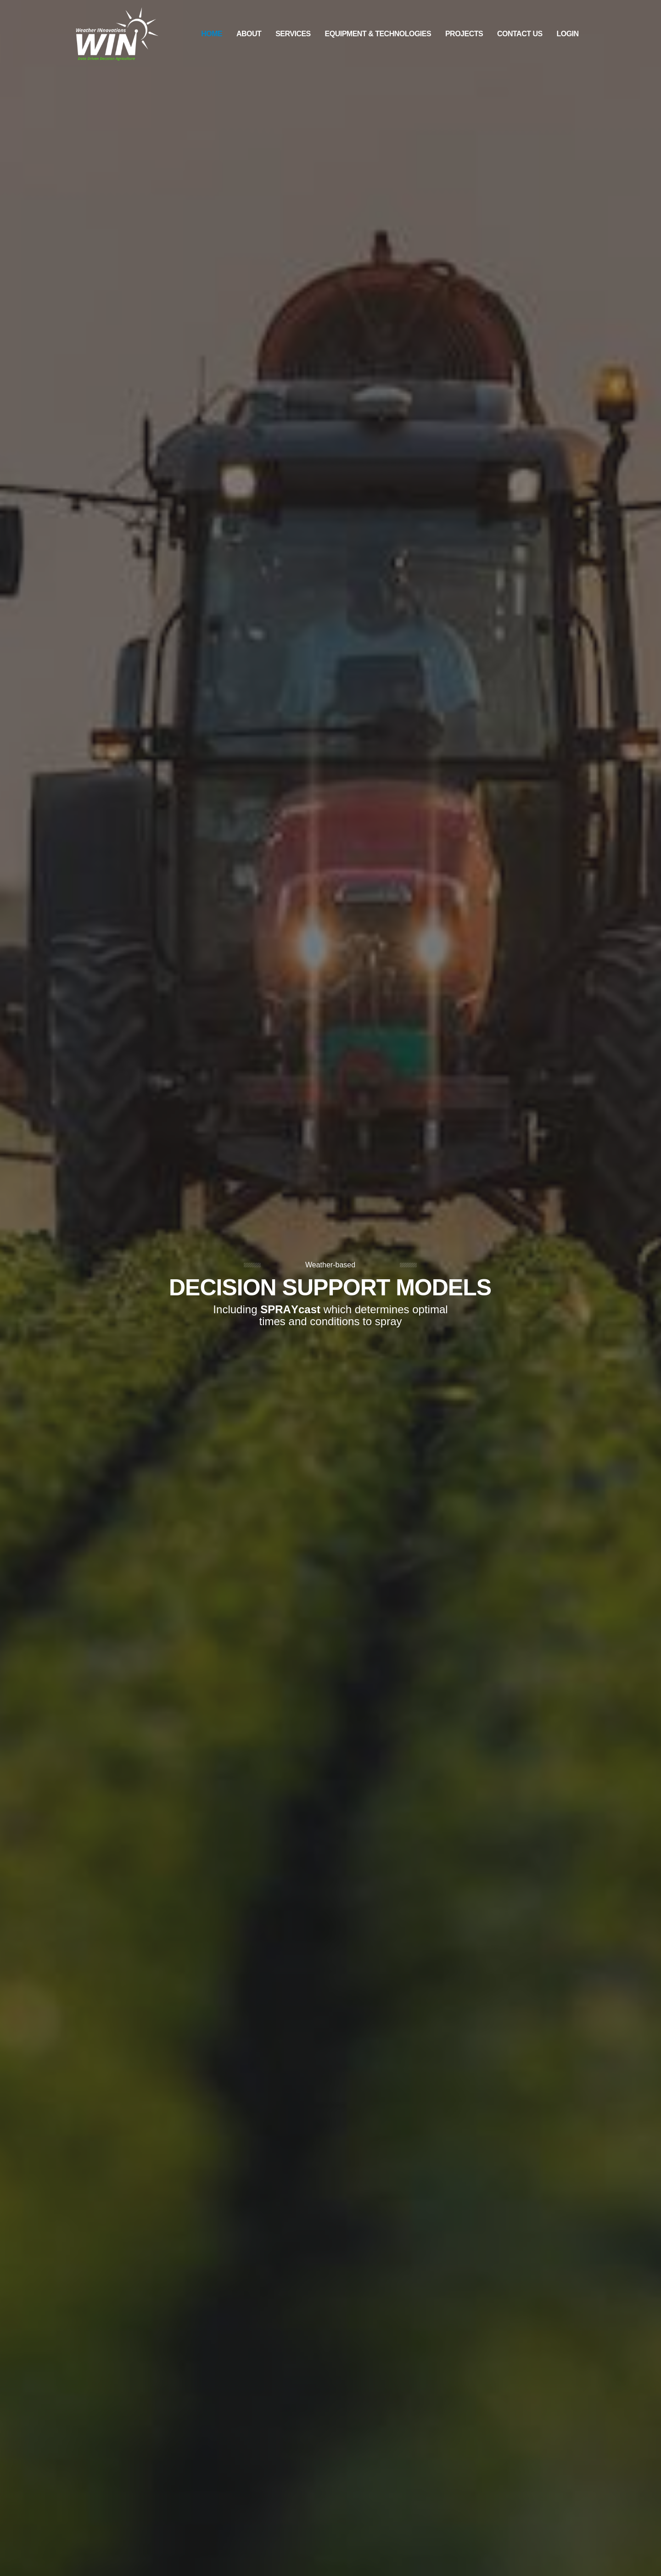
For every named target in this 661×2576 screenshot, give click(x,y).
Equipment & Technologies (378, 34)
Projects (464, 34)
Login (567, 34)
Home (211, 34)
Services (293, 34)
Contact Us (520, 34)
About (248, 34)
